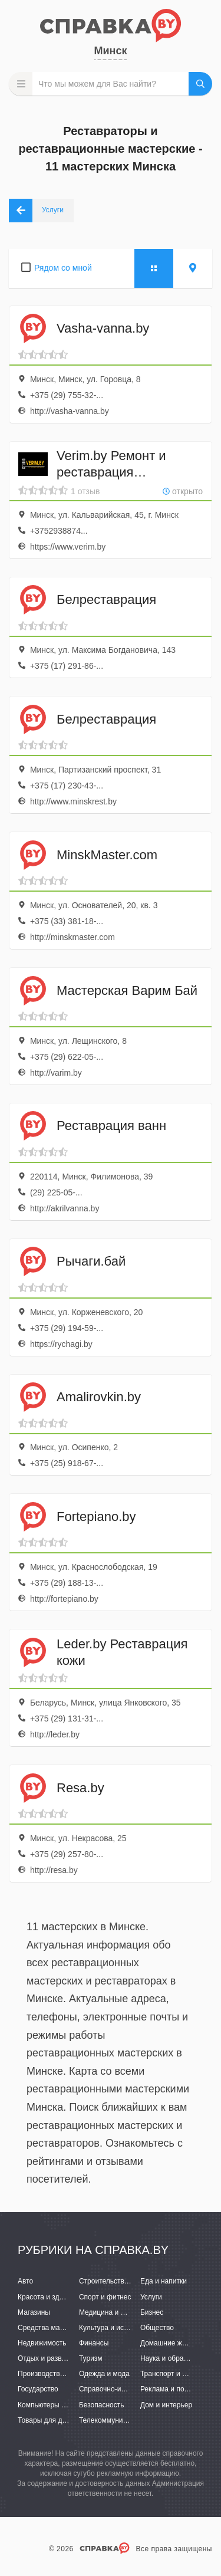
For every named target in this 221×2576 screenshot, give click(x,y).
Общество (157, 2328)
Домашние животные (175, 2343)
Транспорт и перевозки (178, 2374)
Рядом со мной (63, 267)
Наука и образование (175, 2358)
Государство (38, 2389)
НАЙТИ (200, 84)
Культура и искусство (114, 2328)
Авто (25, 2281)
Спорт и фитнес (105, 2297)
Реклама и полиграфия (178, 2389)
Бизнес (151, 2312)
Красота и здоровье (50, 2297)
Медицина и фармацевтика (124, 2312)
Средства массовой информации (72, 2328)
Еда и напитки (163, 2281)
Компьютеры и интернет (57, 2405)
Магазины (34, 2312)
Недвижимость (42, 2343)
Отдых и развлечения (53, 2358)
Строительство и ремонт (119, 2281)
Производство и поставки (59, 2374)
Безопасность (101, 2405)
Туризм (91, 2358)
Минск (110, 51)
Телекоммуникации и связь (123, 2420)
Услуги (151, 2297)
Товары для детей (47, 2420)
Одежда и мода (104, 2374)
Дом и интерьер (166, 2405)
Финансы (93, 2343)
